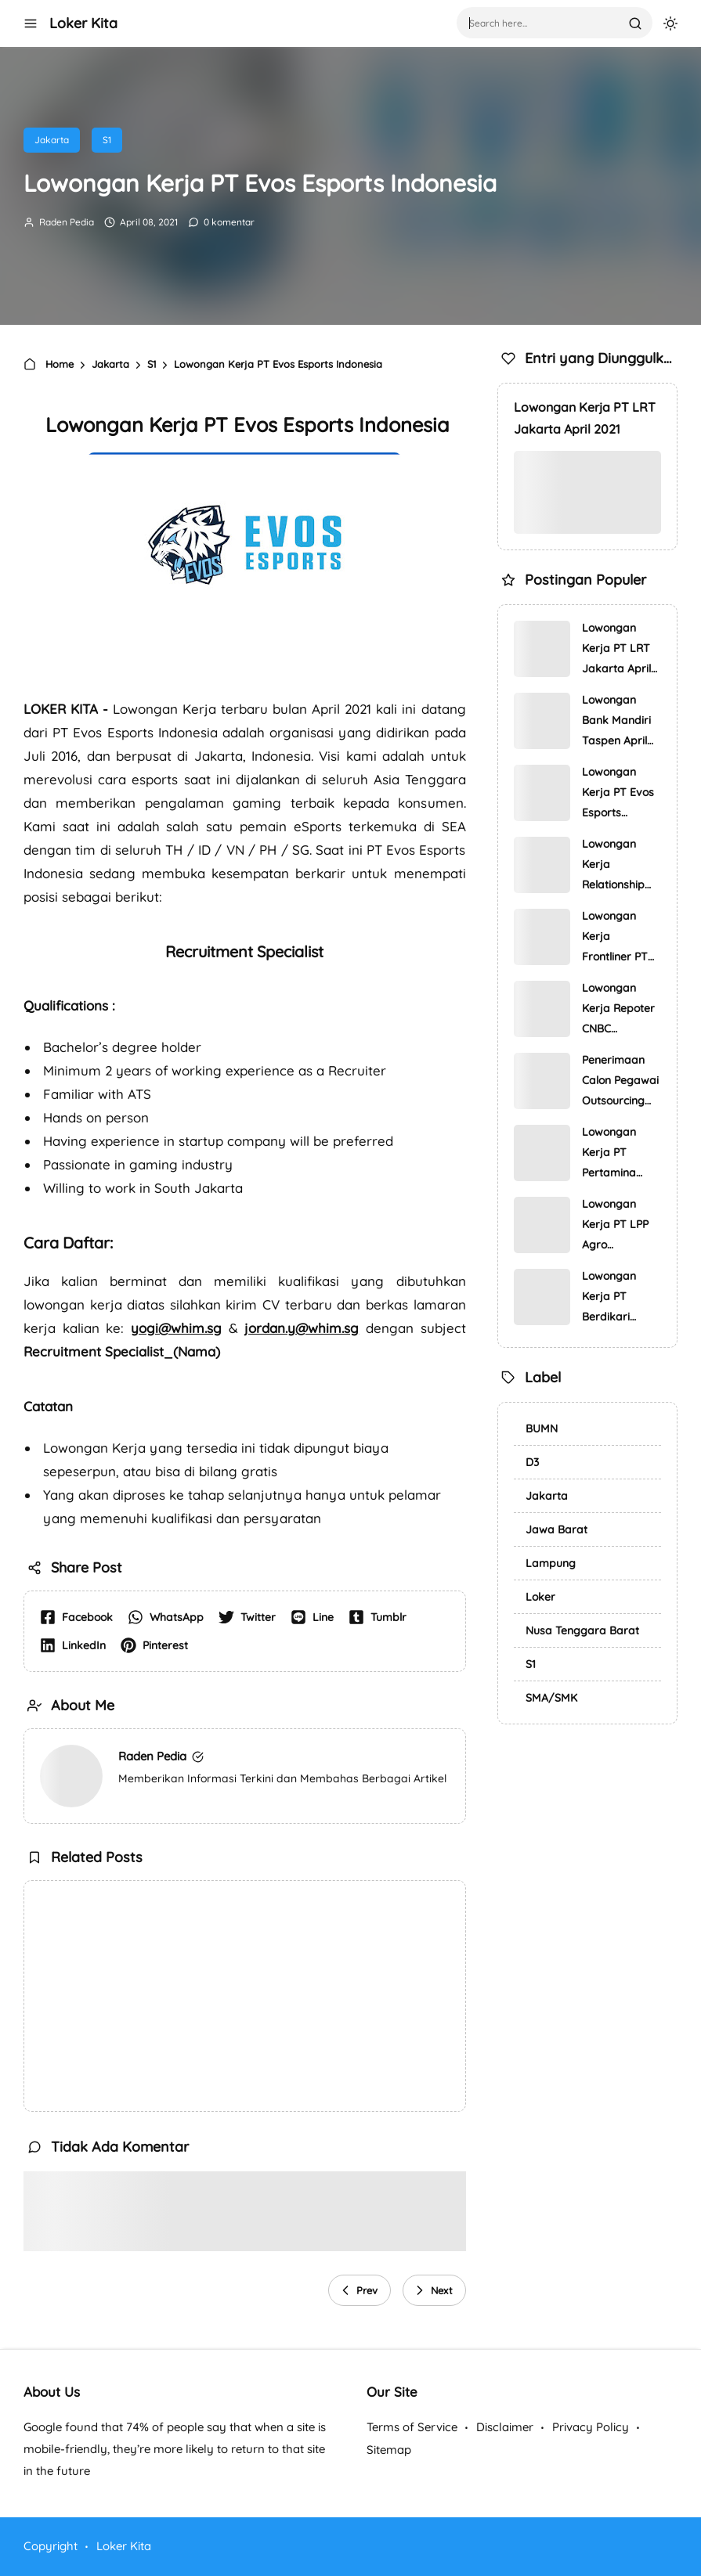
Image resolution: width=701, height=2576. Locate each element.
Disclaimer (504, 2426)
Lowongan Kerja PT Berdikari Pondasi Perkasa (609, 1298)
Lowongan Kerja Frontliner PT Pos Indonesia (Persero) (617, 938)
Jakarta (51, 140)
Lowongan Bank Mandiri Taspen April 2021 (616, 722)
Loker (540, 1597)
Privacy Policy (590, 2426)
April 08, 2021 (147, 222)
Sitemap (389, 2449)
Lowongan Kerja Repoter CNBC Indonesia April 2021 (620, 1010)
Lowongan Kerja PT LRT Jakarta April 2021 (585, 418)
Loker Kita (83, 23)
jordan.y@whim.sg (301, 1328)
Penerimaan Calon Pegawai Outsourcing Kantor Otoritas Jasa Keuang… (620, 1082)
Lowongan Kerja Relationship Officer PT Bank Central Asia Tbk (615, 866)
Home (50, 364)
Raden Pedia (65, 222)
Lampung (551, 1563)
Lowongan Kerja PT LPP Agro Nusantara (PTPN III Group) (615, 1226)
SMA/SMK (551, 1698)
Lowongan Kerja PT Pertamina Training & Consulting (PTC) (609, 1154)
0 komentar (228, 222)
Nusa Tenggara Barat (582, 1630)
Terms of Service (412, 2426)
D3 (532, 1462)
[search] (634, 23)
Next (432, 2290)
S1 (107, 140)
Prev (358, 2290)
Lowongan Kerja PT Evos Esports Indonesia (618, 794)
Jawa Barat (556, 1529)
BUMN (542, 1428)
